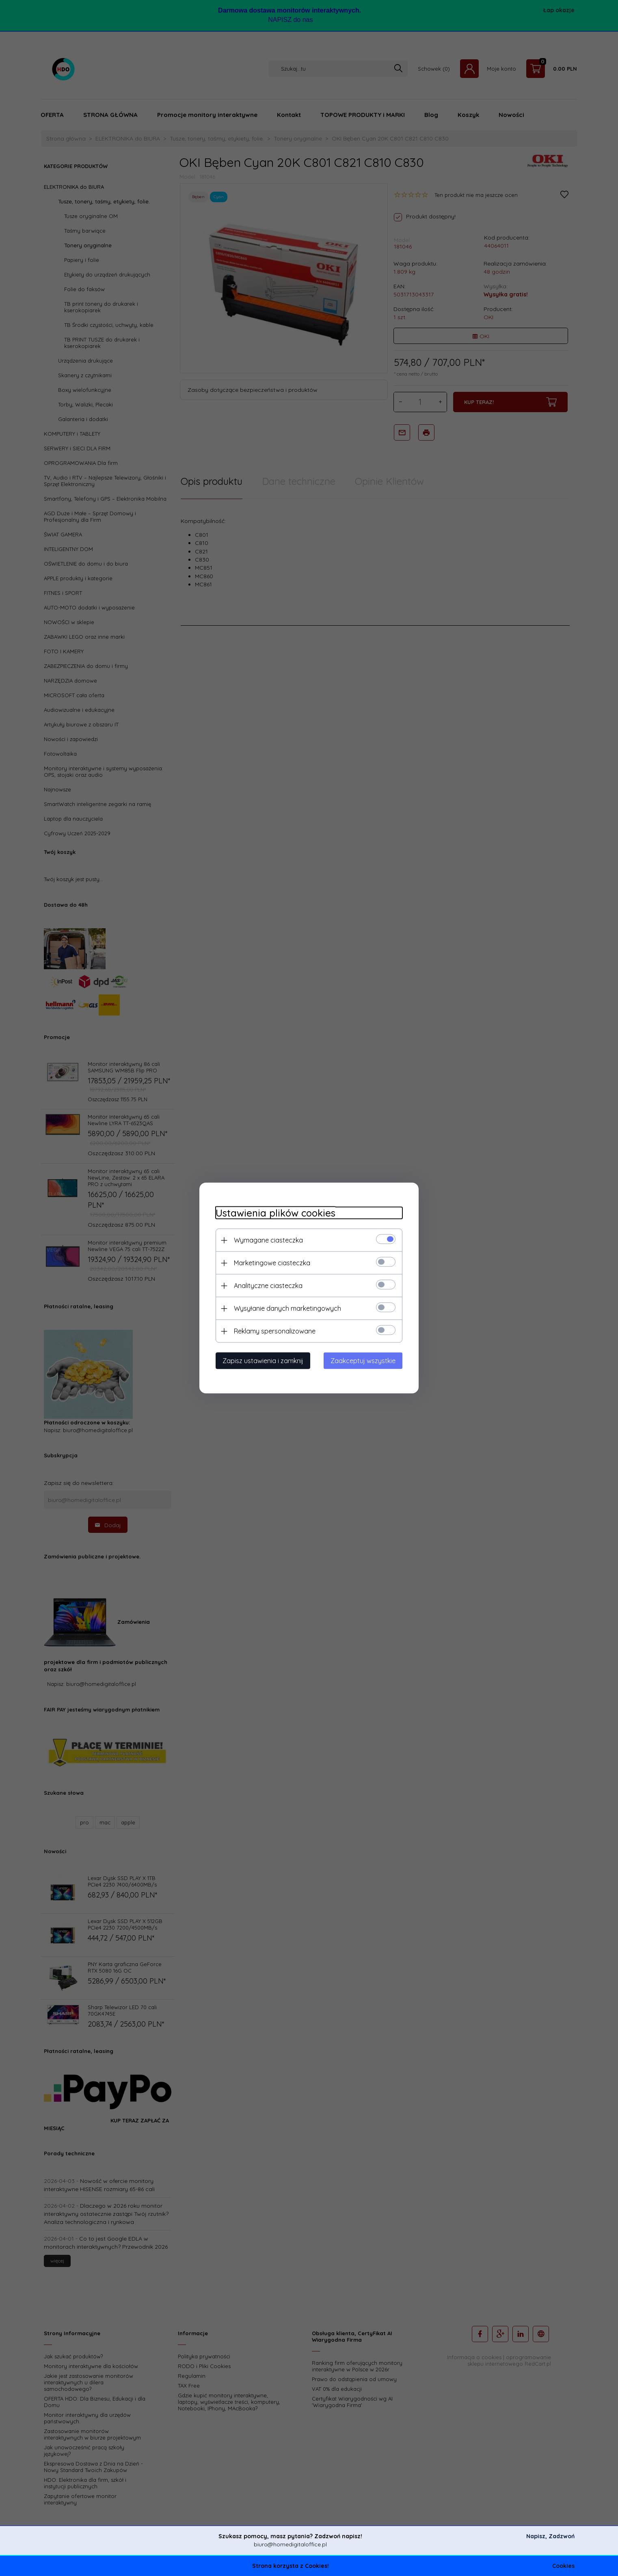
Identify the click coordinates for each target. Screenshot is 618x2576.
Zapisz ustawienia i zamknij (263, 1361)
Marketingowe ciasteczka (272, 1263)
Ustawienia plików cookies (275, 1213)
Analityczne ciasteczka (268, 1286)
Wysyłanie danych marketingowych (287, 1308)
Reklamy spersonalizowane (274, 1331)
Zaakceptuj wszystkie (363, 1361)
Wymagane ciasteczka (268, 1240)
